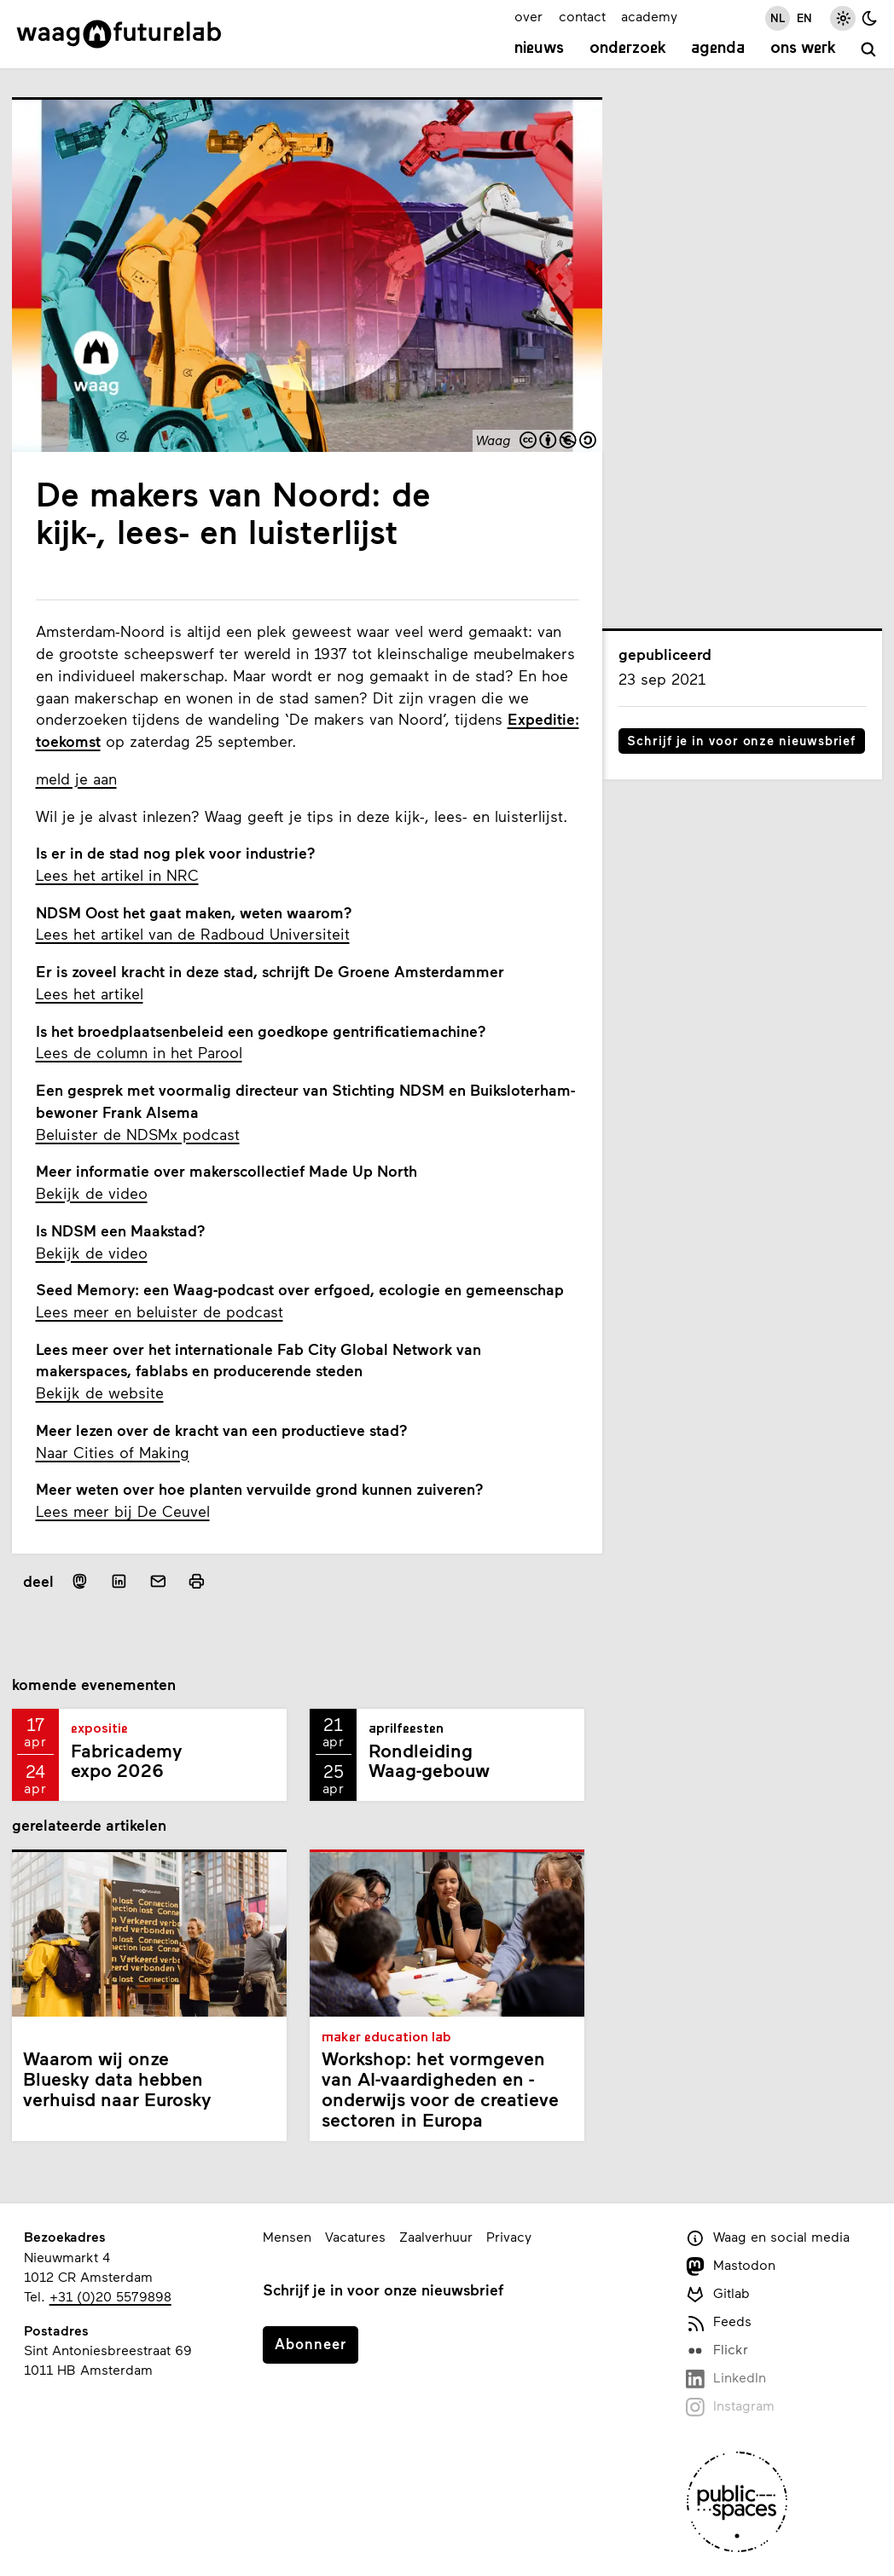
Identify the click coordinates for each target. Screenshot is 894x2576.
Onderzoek (627, 48)
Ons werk (803, 48)
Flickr (717, 2350)
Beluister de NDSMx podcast (138, 1134)
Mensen (287, 2236)
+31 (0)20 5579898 (110, 2296)
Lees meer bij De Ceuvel (123, 1511)
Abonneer (310, 2343)
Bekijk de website (100, 1392)
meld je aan (76, 778)
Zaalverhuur (436, 2236)
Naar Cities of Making (112, 1452)
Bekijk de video (92, 1193)
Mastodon (730, 2266)
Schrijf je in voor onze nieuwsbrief (741, 740)
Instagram (730, 2407)
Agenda (718, 48)
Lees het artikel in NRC (117, 874)
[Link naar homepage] (119, 34)
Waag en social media (768, 2238)
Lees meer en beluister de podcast (159, 1311)
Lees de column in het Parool (139, 1052)
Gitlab (718, 2294)
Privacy (508, 2236)
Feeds (719, 2322)
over (528, 16)
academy (649, 16)
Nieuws (539, 48)
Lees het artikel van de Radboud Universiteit (193, 933)
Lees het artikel (89, 993)
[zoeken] (869, 51)
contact (582, 16)
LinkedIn (726, 2378)
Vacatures (355, 2236)
